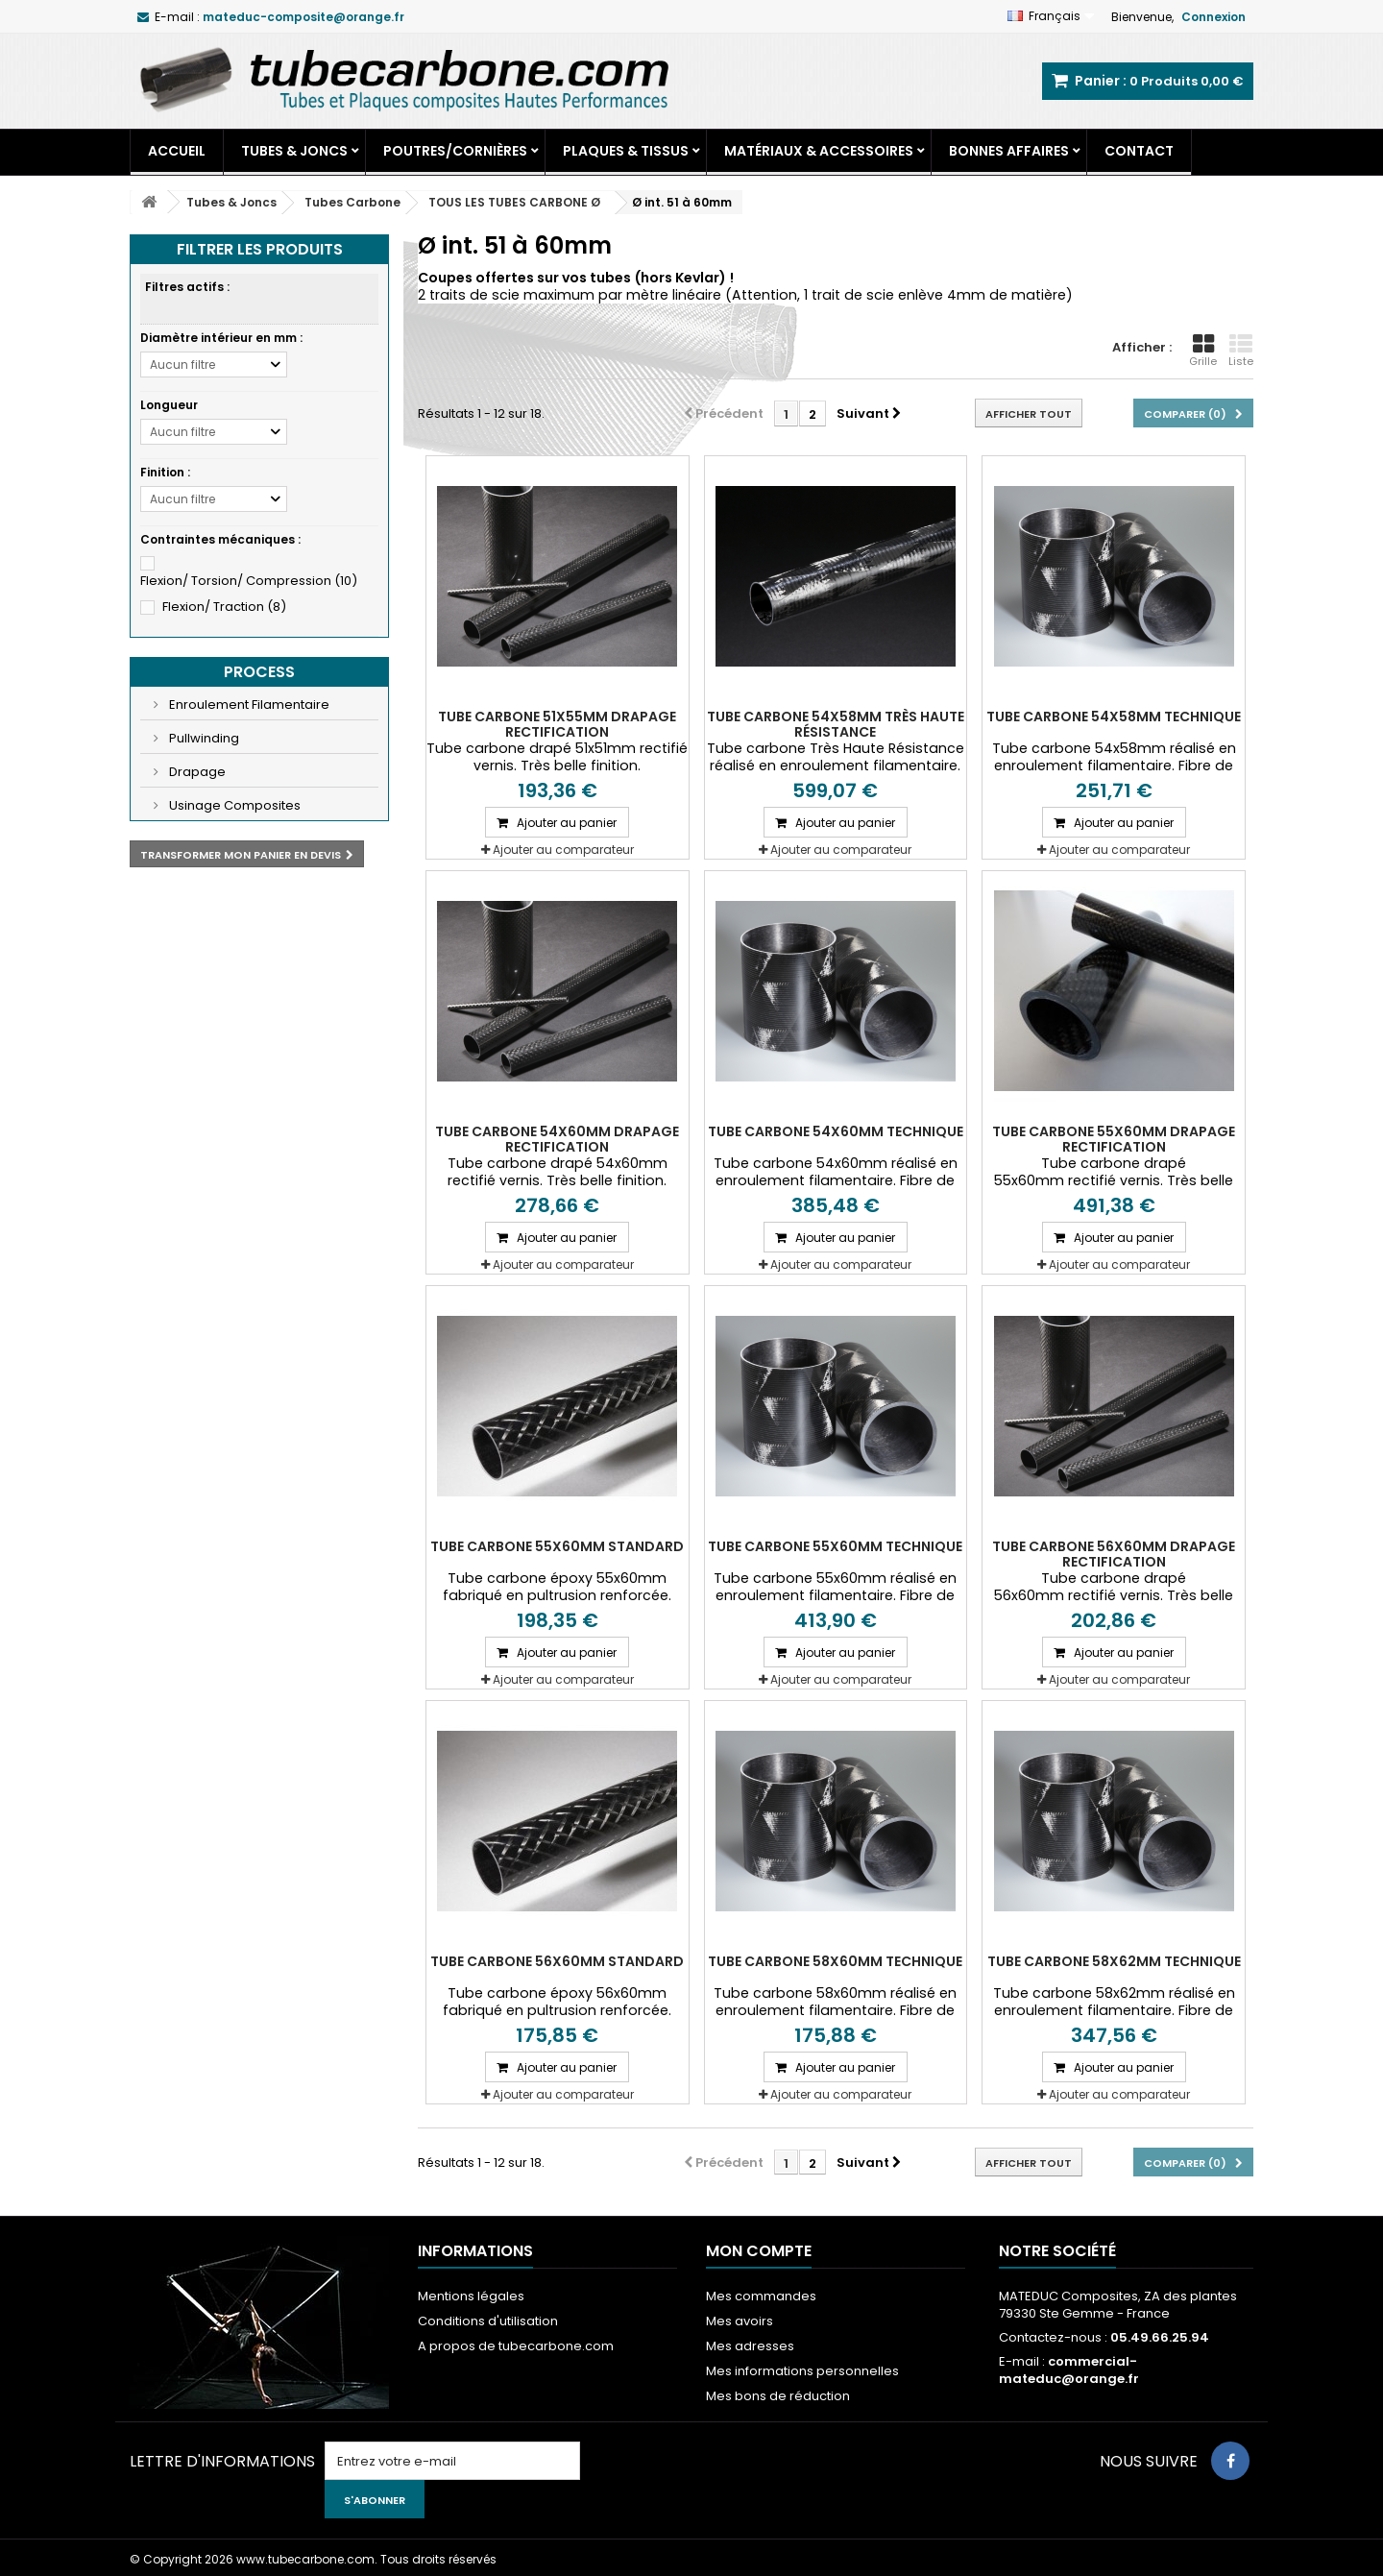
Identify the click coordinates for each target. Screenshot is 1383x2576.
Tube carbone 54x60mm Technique (835, 1131)
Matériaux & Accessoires (818, 150)
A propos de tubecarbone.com (516, 2346)
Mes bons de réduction (778, 2396)
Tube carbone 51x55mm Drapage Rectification (557, 724)
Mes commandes (761, 2296)
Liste (1240, 350)
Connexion (1213, 17)
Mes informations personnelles (802, 2371)
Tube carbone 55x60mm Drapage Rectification (1113, 1139)
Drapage (196, 772)
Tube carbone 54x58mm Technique (1113, 716)
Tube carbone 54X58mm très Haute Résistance (835, 724)
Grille (1203, 350)
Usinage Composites (233, 805)
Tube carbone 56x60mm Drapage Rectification (1113, 1554)
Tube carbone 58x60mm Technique (835, 1961)
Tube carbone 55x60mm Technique (835, 1546)
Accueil (177, 150)
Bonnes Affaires (1009, 150)
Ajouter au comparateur (563, 849)
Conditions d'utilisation (488, 2321)
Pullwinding (202, 738)
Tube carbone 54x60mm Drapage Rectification (557, 1139)
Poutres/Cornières (455, 150)
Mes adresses (750, 2346)
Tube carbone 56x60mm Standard (557, 1961)
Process (259, 672)
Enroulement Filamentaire (247, 704)
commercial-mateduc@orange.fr (1069, 2370)
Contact (1139, 150)
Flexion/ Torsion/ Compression (248, 580)
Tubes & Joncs (294, 150)
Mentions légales (471, 2296)
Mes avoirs (739, 2321)
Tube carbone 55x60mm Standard (557, 1546)
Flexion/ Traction (224, 606)
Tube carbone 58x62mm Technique (1114, 1961)
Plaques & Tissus (626, 150)
